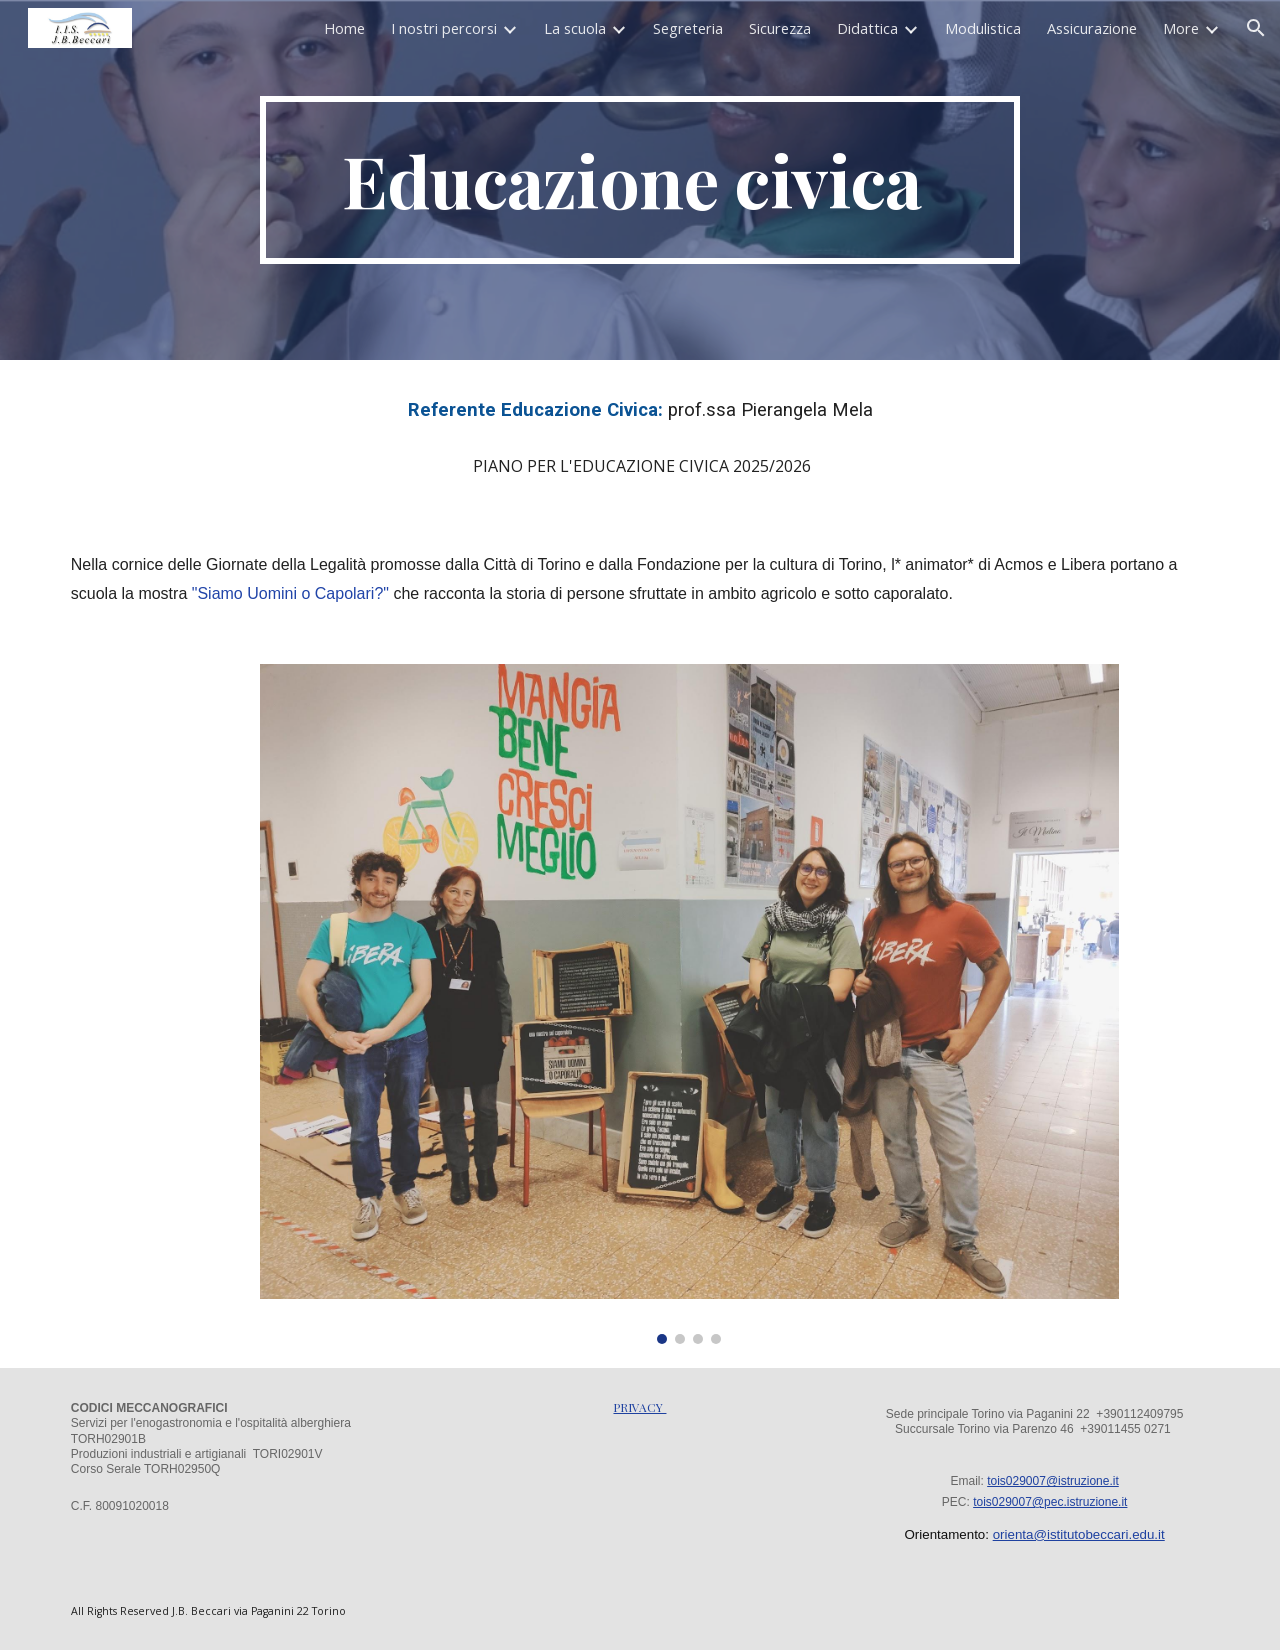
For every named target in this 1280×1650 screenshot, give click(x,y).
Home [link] (344, 28)
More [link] (1181, 28)
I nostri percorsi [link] (444, 28)
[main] (640, 180)
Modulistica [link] (983, 28)
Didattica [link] (867, 28)
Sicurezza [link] (780, 28)
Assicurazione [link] (1092, 28)
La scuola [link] (575, 28)
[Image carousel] (689, 1004)
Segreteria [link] (688, 28)
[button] (1256, 28)
